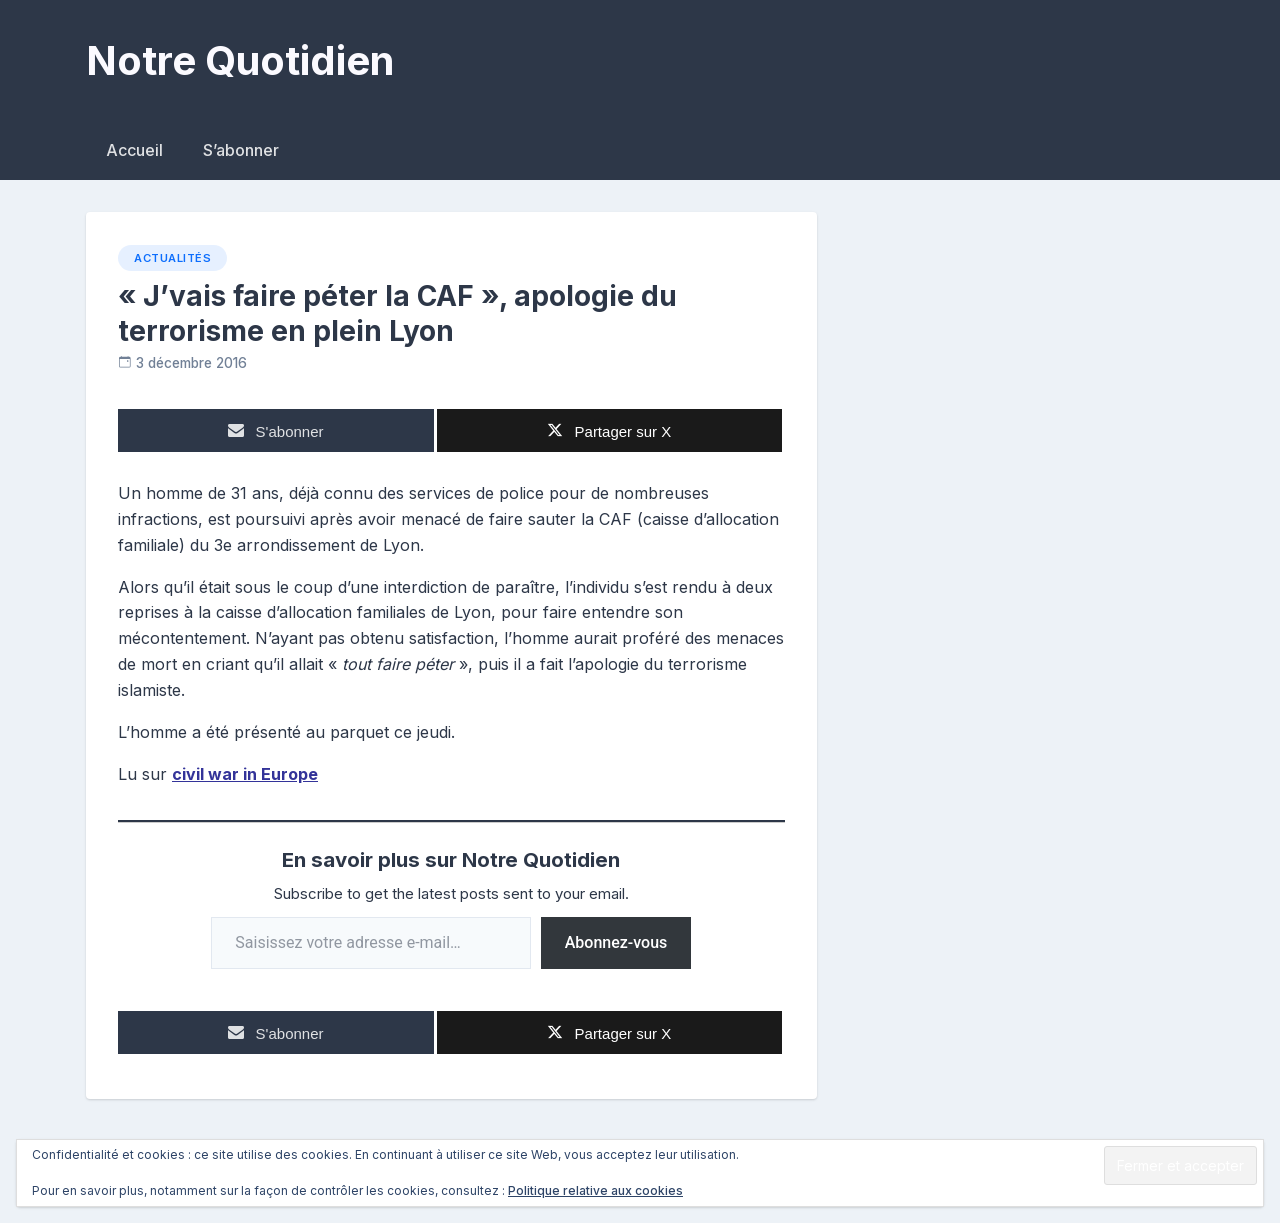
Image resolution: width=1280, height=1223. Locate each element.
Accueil (134, 150)
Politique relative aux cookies (595, 1190)
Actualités (172, 258)
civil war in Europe (245, 774)
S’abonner (241, 150)
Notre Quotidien (240, 60)
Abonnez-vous (616, 942)
